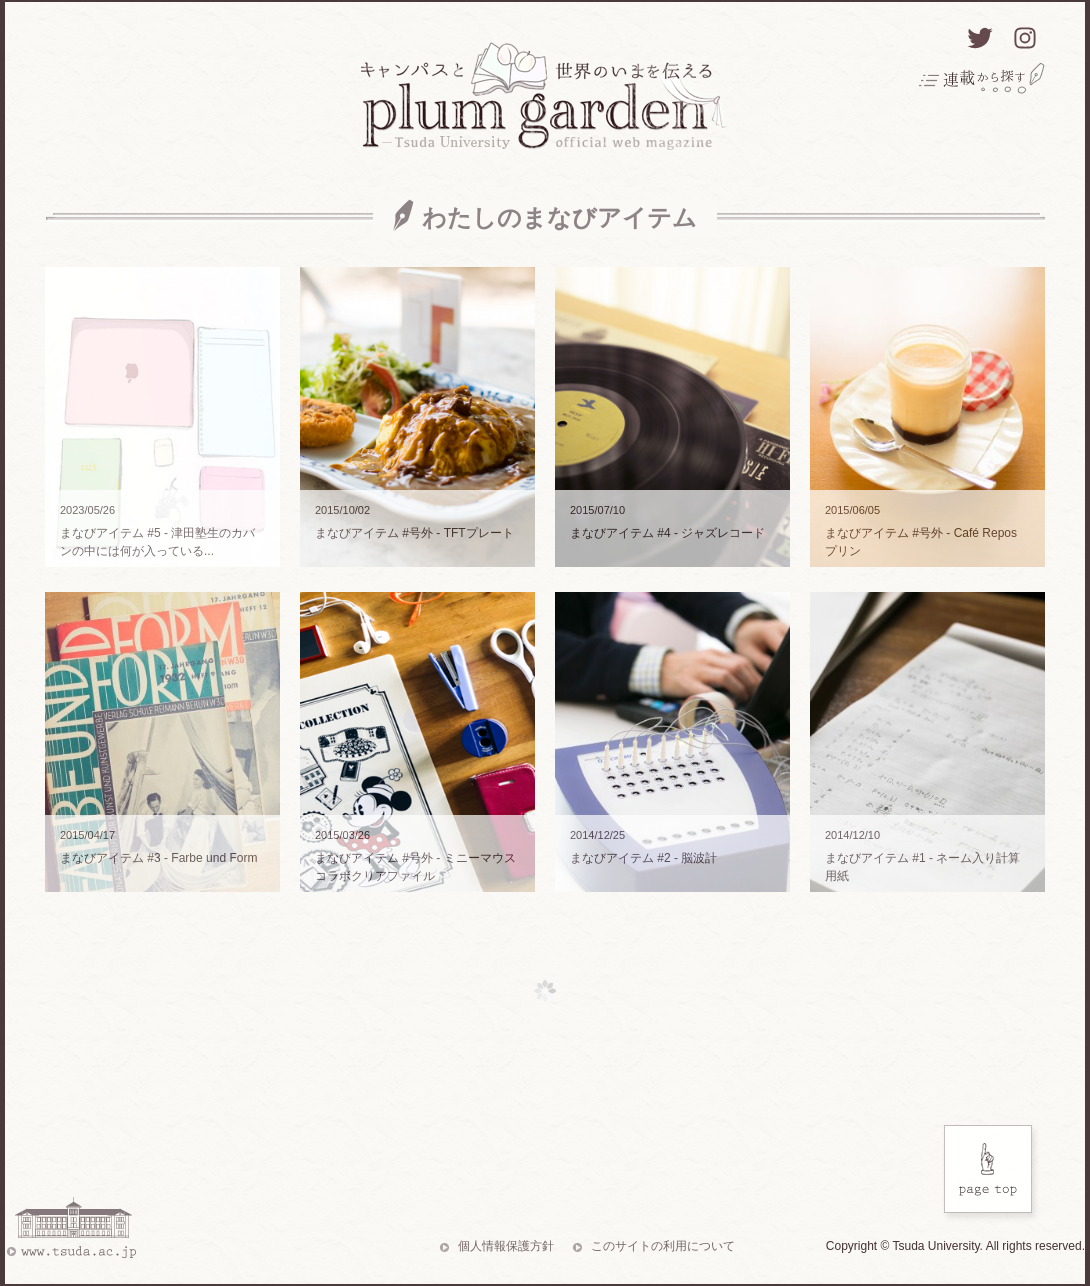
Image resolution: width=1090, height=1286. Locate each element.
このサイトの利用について (663, 1246)
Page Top (991, 1174)
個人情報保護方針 (506, 1246)
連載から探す (982, 78)
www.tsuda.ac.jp (70, 1228)
